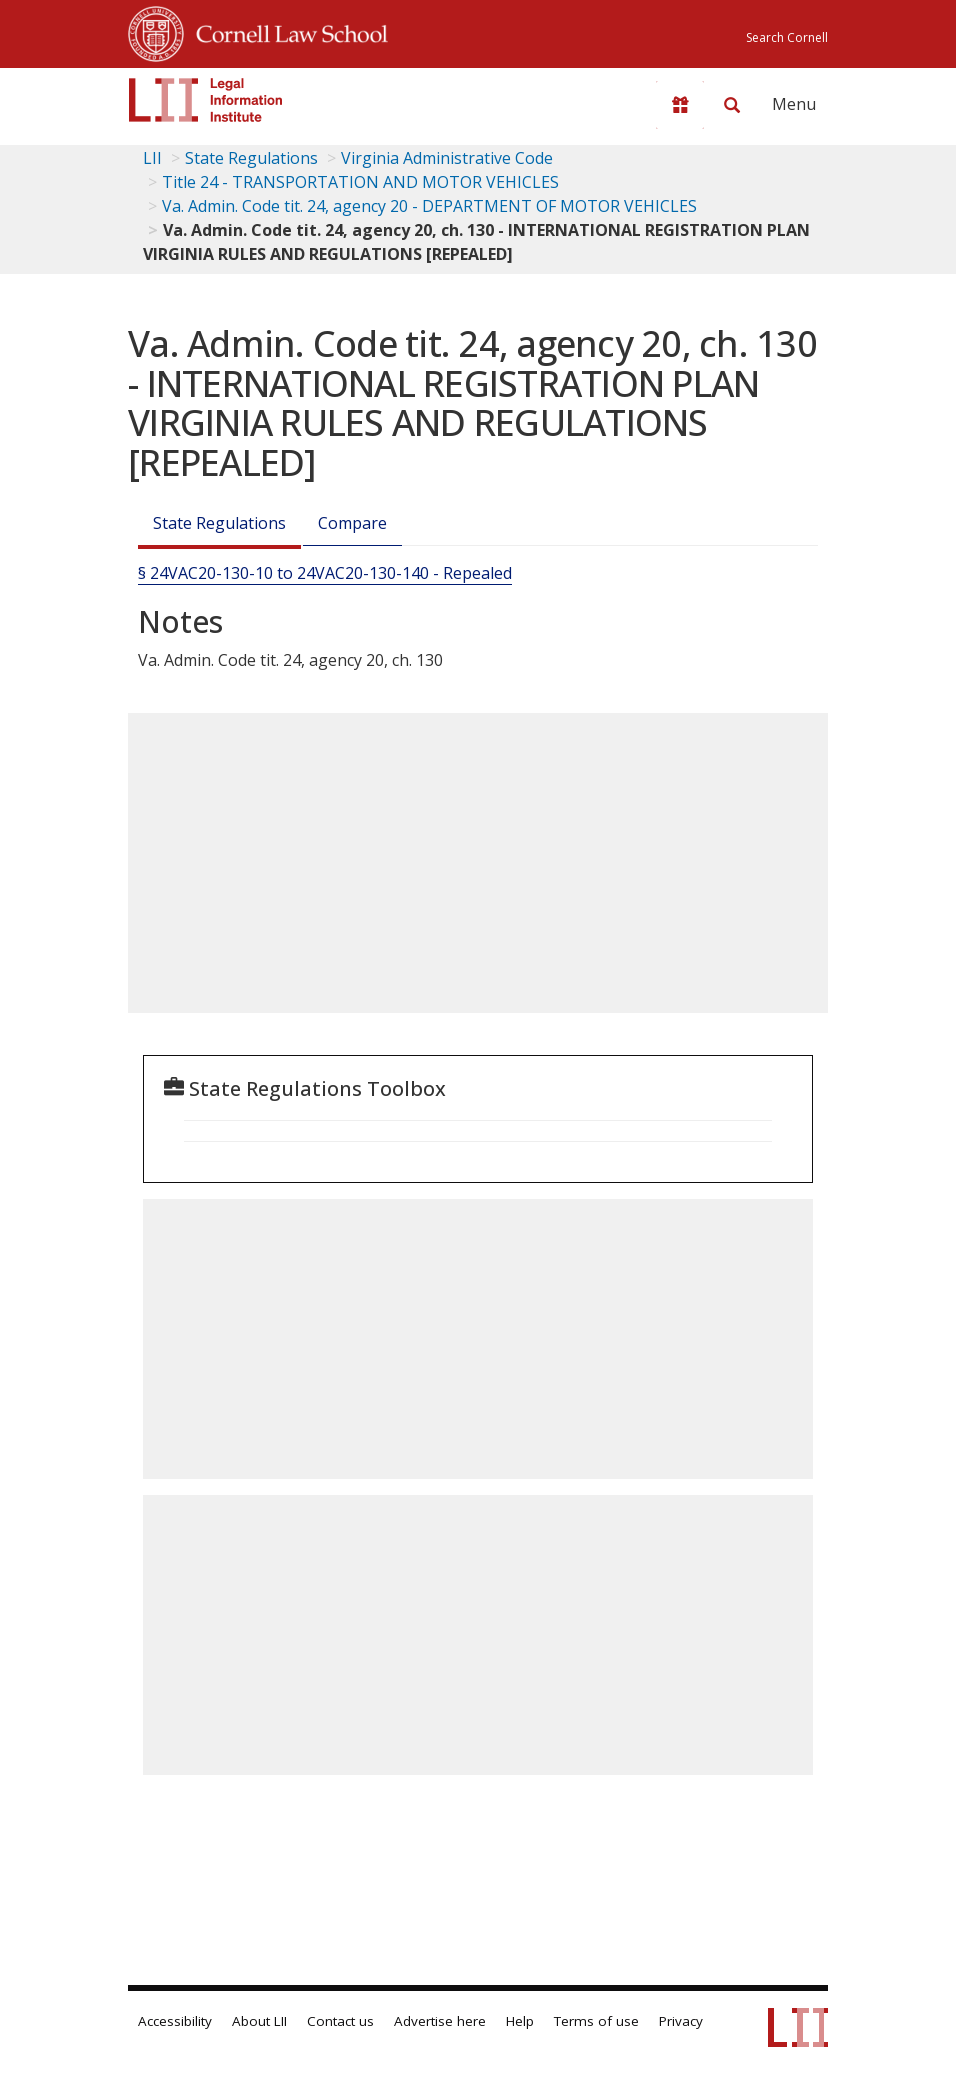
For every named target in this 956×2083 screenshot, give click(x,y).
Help (520, 2021)
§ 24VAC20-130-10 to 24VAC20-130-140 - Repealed (325, 573)
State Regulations (251, 158)
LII (152, 158)
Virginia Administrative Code (447, 158)
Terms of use (596, 2021)
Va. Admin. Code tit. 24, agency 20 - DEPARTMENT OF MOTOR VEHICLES (429, 206)
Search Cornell (787, 37)
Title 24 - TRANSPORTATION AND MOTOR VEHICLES (360, 182)
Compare (352, 523)
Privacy (681, 2021)
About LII (259, 2021)
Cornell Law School (286, 31)
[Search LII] (732, 105)
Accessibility (175, 2021)
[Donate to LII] (680, 105)
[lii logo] (206, 100)
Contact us (340, 2021)
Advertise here (440, 2021)
